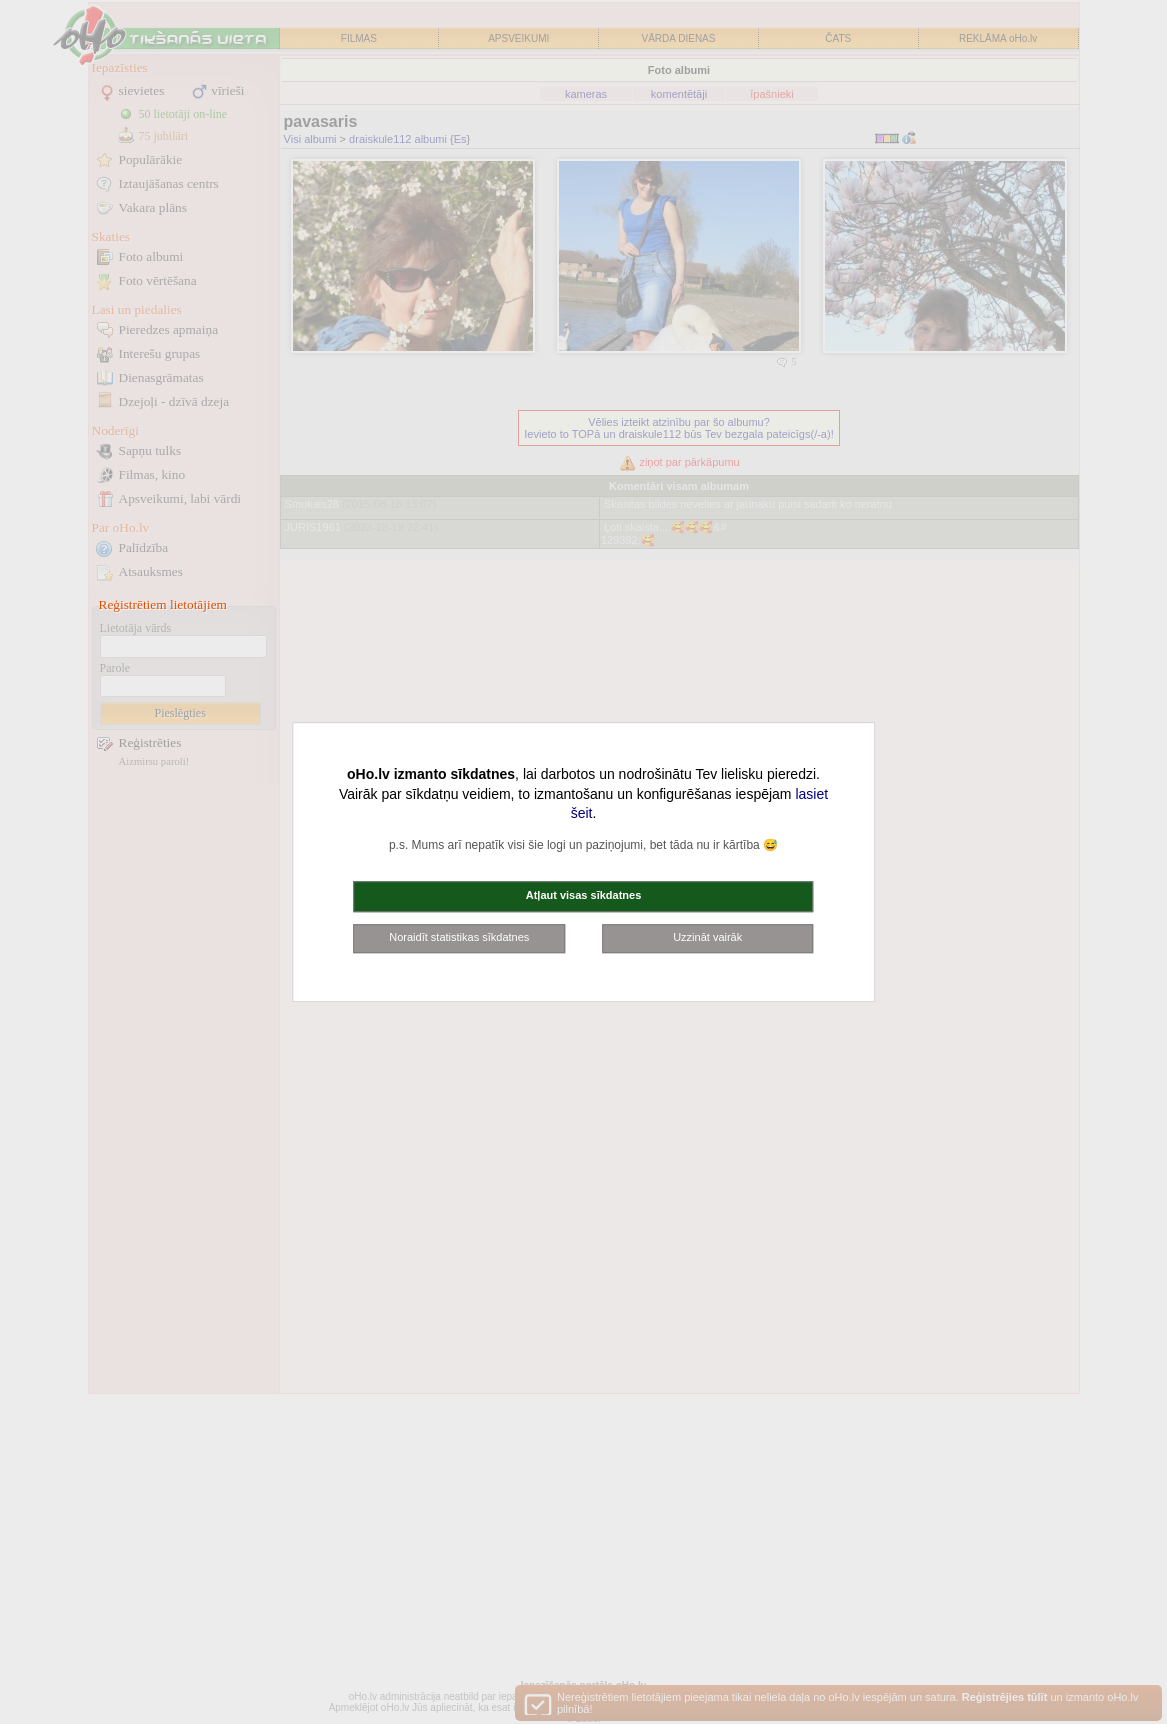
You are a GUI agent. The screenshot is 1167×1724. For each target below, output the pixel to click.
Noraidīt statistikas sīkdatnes (459, 937)
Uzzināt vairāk (707, 937)
